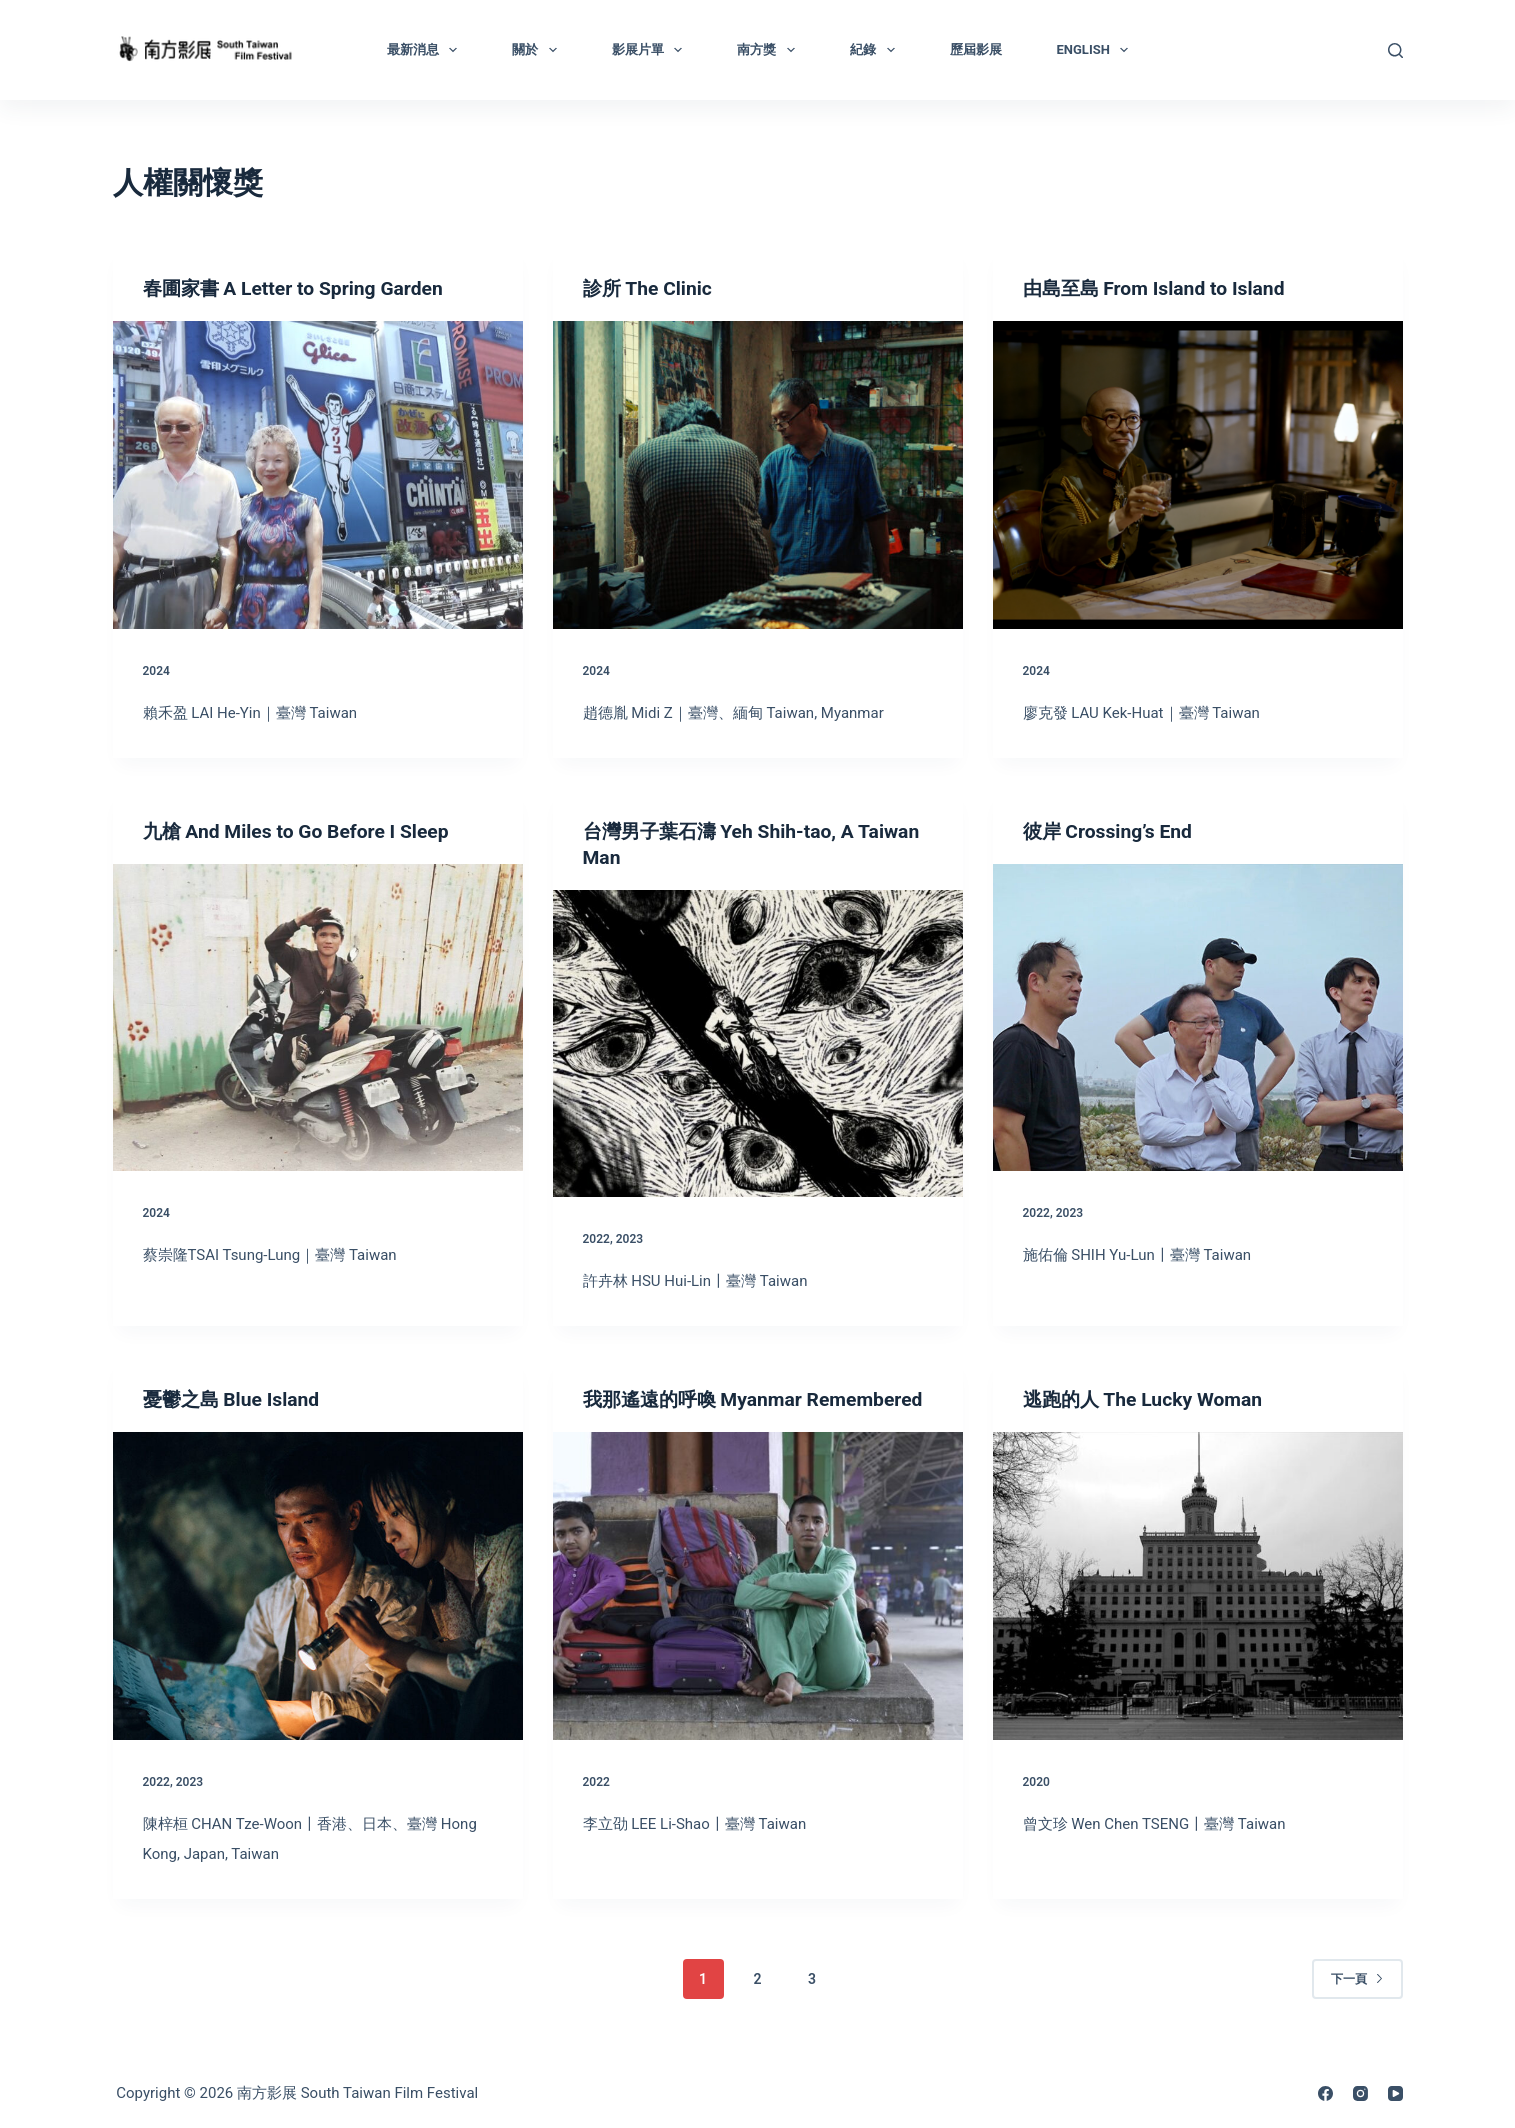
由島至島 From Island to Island (1159, 288)
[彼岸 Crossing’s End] (1198, 1018)
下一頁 (1357, 1979)
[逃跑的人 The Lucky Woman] (1198, 1586)
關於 (538, 50)
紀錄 (876, 50)
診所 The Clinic (650, 288)
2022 (596, 1239)
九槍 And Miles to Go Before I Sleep (302, 831)
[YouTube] (1395, 2093)
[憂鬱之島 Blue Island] (318, 1586)
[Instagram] (1360, 2093)
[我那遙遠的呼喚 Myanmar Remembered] (758, 1612)
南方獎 (770, 50)
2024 (156, 671)
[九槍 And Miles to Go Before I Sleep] (318, 1018)
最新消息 (426, 50)
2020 (1036, 1782)
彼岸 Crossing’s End (1111, 831)
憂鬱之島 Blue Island (235, 1399)
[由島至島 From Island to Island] (1198, 475)
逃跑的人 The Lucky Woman (1148, 1399)
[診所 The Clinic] (758, 475)
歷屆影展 (976, 49)
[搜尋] (1395, 50)
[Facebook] (1325, 2093)
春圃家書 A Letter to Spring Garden (299, 288)
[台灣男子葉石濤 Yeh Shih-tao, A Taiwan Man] (758, 1044)
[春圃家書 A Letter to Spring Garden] (318, 475)
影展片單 (651, 50)
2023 (629, 1239)
